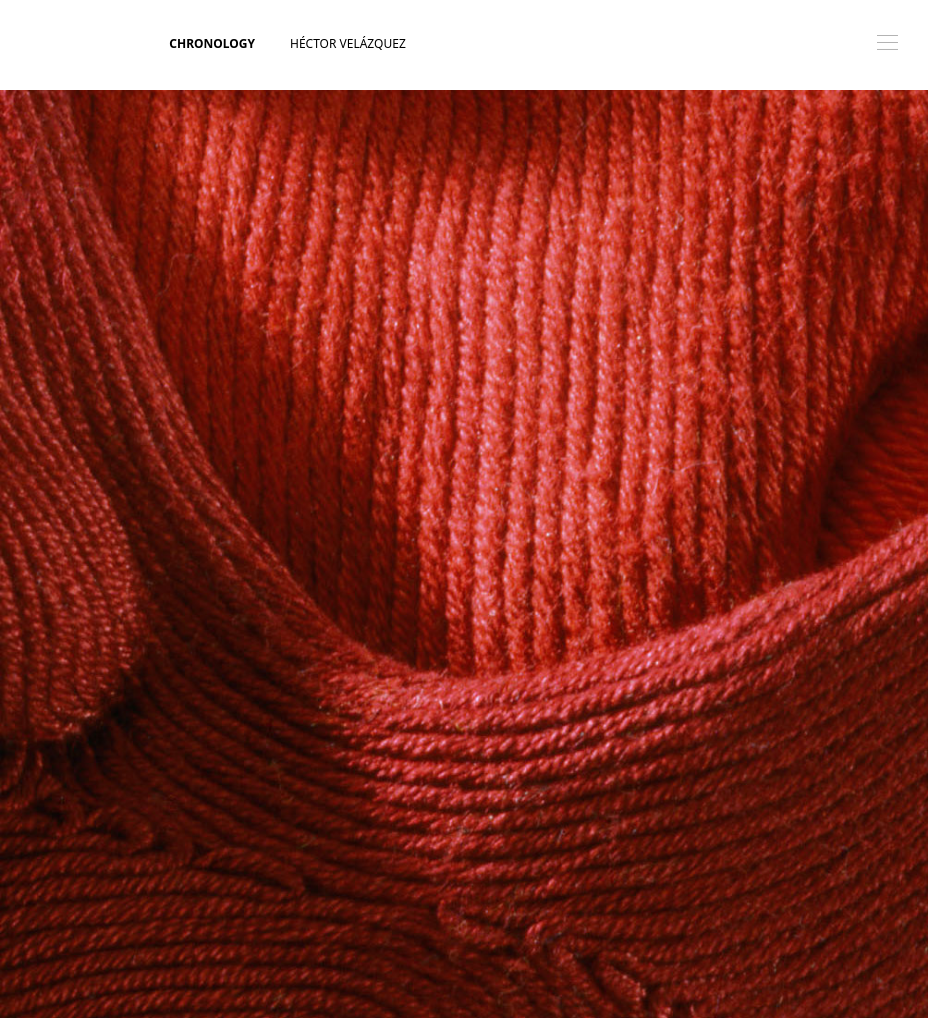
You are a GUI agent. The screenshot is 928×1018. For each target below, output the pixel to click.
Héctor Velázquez (348, 43)
